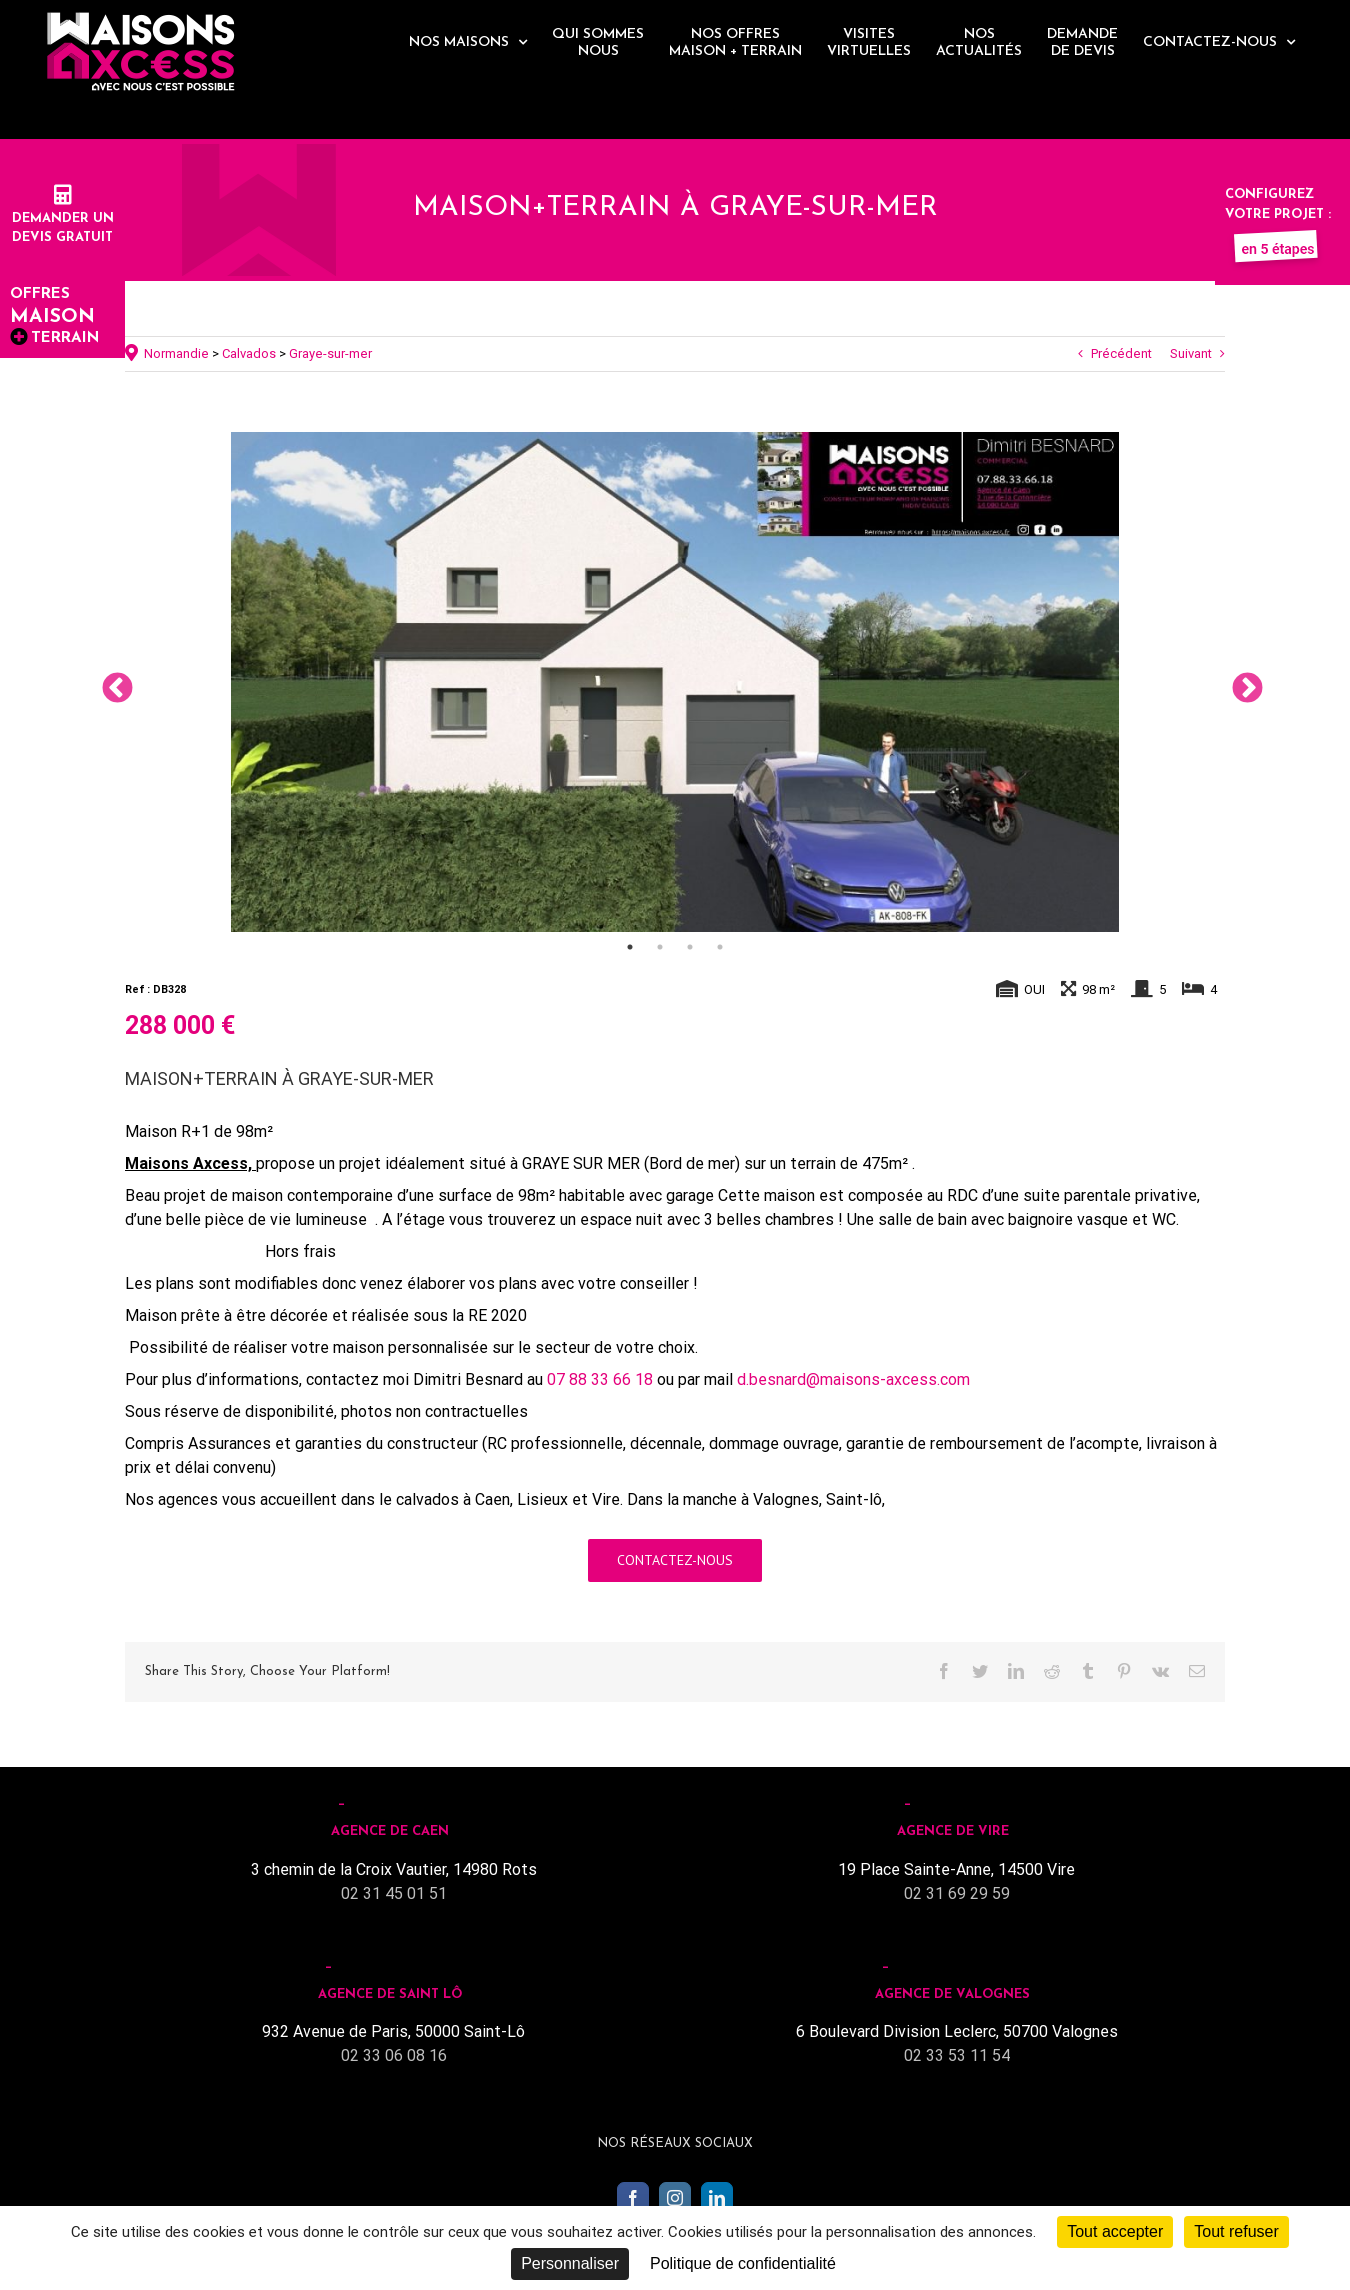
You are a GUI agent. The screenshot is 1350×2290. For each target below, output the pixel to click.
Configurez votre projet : (1278, 214)
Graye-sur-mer (330, 353)
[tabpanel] (675, 682)
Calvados (249, 353)
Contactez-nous (675, 1560)
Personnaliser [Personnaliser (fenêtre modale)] (570, 2263)
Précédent (1121, 353)
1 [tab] (630, 947)
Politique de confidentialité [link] (743, 2263)
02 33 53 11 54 (957, 2055)
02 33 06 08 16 (394, 2055)
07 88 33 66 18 (600, 1379)
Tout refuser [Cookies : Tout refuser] (1236, 2231)
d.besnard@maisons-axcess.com (853, 1379)
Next (1240, 682)
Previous (110, 682)
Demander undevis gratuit (63, 218)
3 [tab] (690, 947)
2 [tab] (660, 947)
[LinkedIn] (717, 2198)
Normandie (176, 353)
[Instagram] (675, 2198)
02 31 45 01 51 (394, 1893)
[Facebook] (633, 2198)
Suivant (1191, 353)
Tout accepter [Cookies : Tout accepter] (1115, 2231)
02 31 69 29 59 (957, 1893)
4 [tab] (720, 947)
